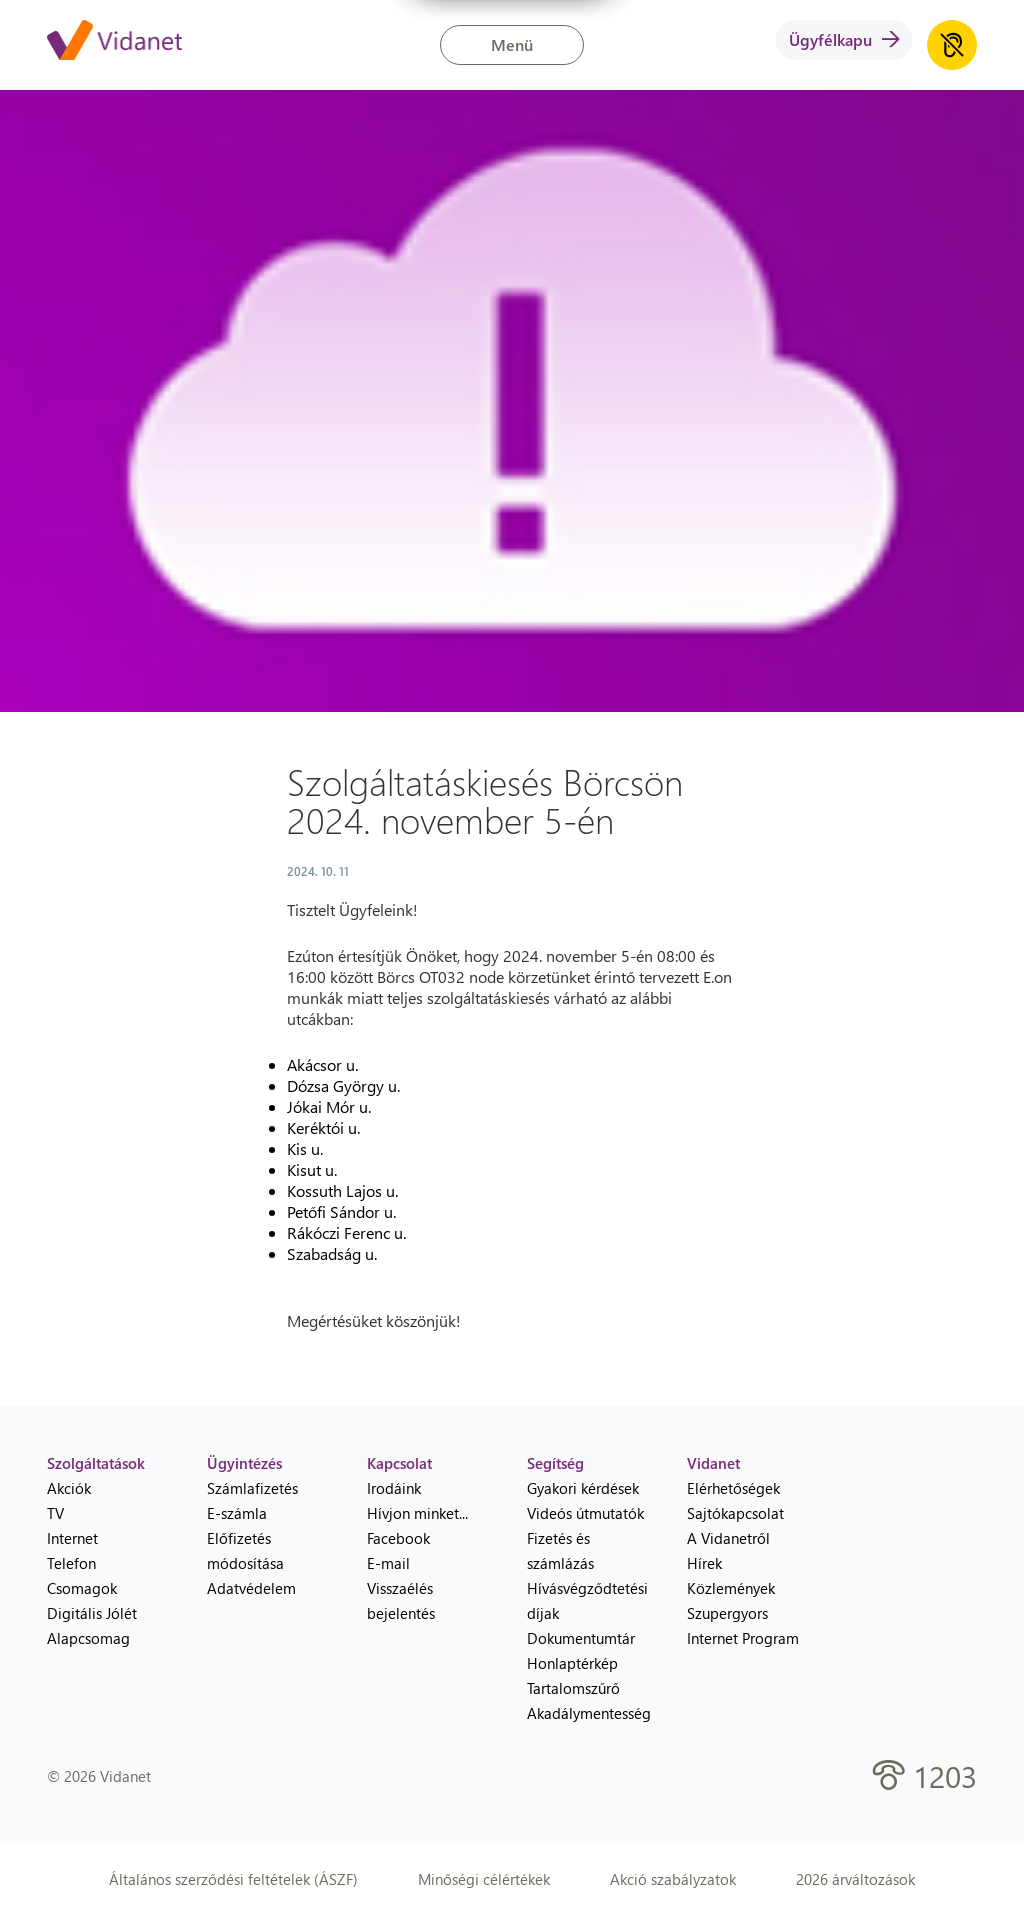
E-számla (237, 1513)
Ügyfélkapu (844, 39)
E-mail (388, 1563)
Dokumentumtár (581, 1638)
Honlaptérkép (572, 1663)
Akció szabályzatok (673, 1879)
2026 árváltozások (855, 1879)
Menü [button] (512, 44)
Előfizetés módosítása (245, 1550)
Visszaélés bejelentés (401, 1600)
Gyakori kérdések (583, 1488)
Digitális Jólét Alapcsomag (92, 1625)
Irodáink (394, 1488)
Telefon (71, 1563)
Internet (72, 1538)
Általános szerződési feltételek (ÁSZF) (233, 1879)
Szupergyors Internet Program (743, 1625)
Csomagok (82, 1588)
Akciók (69, 1488)
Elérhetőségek (733, 1488)
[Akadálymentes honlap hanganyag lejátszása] (952, 45)
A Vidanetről (728, 1538)
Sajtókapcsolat (735, 1513)
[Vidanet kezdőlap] (114, 42)
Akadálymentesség (589, 1713)
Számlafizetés (252, 1488)
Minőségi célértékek (484, 1879)
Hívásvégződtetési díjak (587, 1600)
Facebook (398, 1538)
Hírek (704, 1563)
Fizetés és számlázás (560, 1550)
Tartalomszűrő (573, 1688)
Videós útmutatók (585, 1513)
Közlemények (731, 1588)
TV (55, 1513)
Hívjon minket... (417, 1513)
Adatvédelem (251, 1588)
